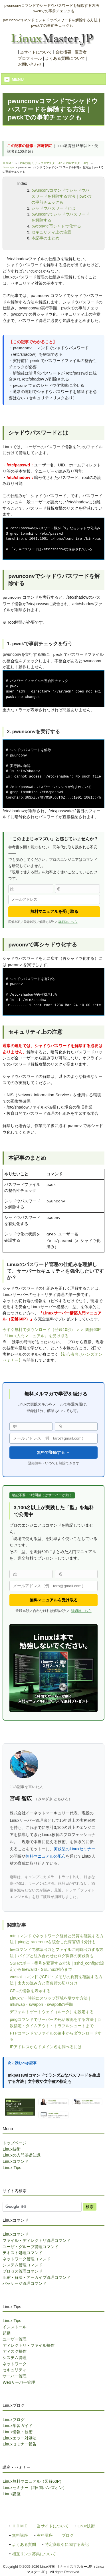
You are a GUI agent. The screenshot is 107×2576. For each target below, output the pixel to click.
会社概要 (63, 52)
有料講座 (45, 2535)
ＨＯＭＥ (8, 163)
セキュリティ (15, 2370)
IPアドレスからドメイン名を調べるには (46, 2046)
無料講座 (20, 2535)
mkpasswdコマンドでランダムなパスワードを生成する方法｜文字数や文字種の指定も (54, 2078)
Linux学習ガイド (17, 2425)
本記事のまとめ (45, 238)
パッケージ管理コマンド (25, 2283)
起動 (7, 2333)
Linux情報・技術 (17, 2432)
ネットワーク (15, 2364)
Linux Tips (12, 2167)
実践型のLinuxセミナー (74, 1849)
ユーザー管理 (15, 2339)
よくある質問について (65, 58)
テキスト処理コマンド (23, 2252)
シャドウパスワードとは (53, 208)
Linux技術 (11, 2149)
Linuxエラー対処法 (19, 2438)
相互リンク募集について (34, 2554)
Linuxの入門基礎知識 (21, 2155)
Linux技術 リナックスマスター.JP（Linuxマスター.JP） (54, 163)
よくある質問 (24, 2544)
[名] (77, 888)
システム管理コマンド (23, 2265)
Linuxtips (8, 167)
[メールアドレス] (54, 899)
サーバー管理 (15, 2376)
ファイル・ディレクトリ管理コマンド (36, 2240)
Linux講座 (11, 2494)
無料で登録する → (53, 1452)
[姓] (30, 888)
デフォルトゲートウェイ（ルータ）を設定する (52, 2011)
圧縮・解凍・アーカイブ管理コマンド (36, 2277)
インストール (15, 2327)
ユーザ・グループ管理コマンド (30, 2246)
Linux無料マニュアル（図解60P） (33, 2481)
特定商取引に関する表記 (67, 2544)
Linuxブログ (13, 2419)
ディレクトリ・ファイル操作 (28, 2345)
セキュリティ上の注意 (51, 232)
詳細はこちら (67, 921)
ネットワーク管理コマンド (27, 2259)
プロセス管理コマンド (23, 2271)
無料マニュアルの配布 (46, 1856)
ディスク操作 (15, 2351)
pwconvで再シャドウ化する (56, 226)
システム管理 (15, 2357)
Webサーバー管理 (19, 2382)
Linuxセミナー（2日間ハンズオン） (34, 2487)
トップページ (15, 2143)
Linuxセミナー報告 (19, 2444)
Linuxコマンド (15, 2161)
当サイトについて (36, 52)
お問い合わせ (30, 64)
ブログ (68, 2535)
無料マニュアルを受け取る (54, 911)
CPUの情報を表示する (30, 1990)
